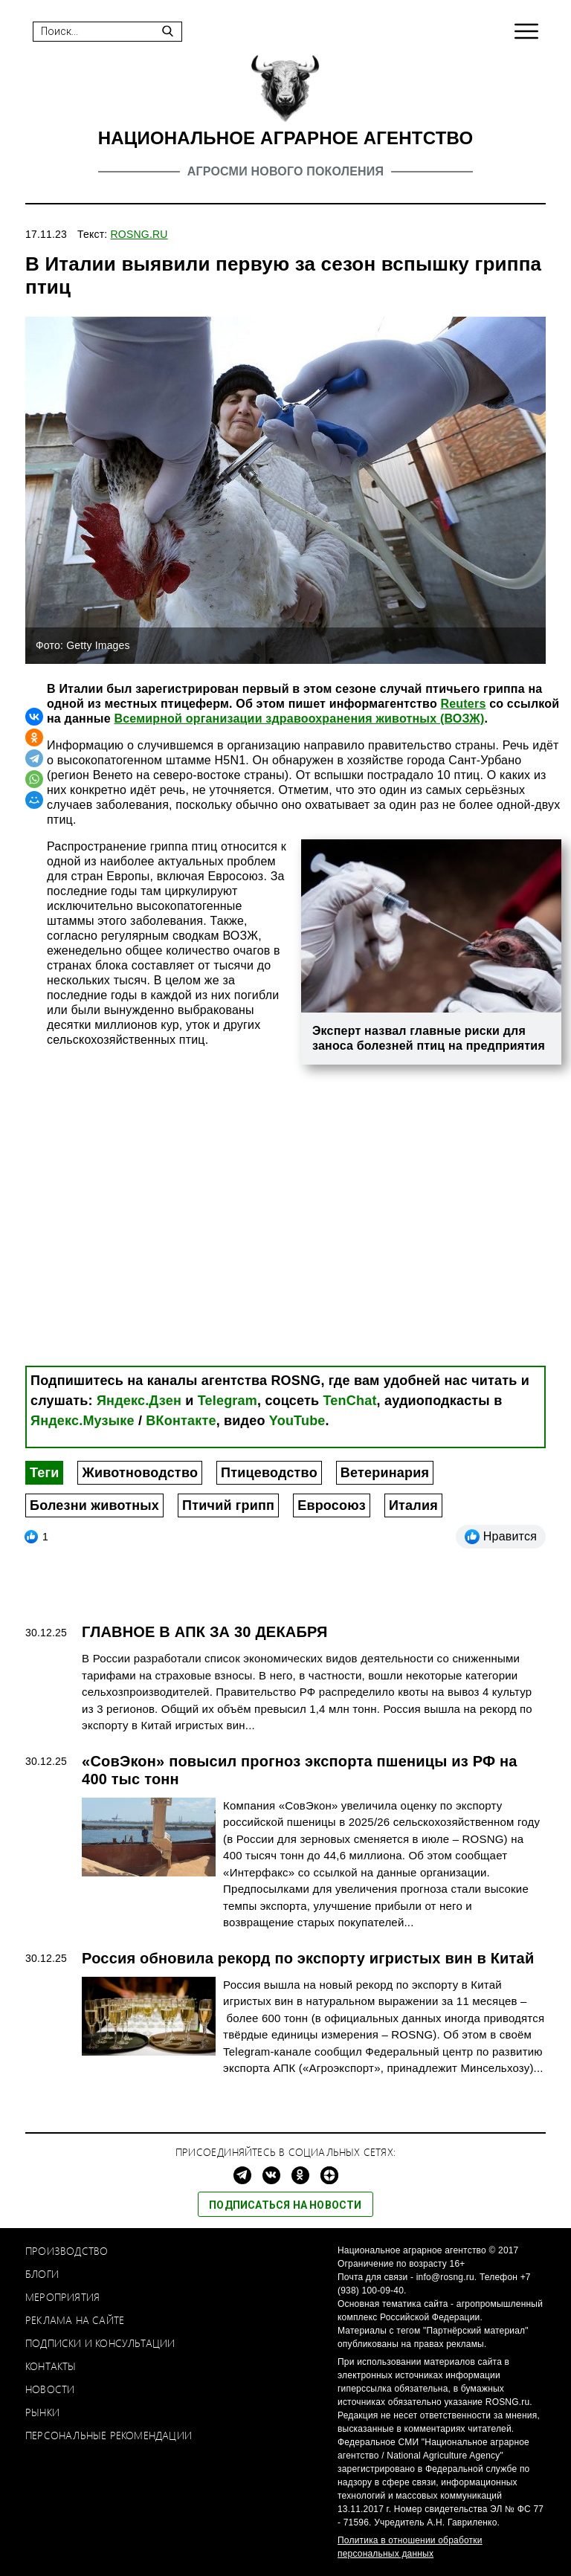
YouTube (297, 1420)
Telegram (227, 1400)
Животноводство (140, 1472)
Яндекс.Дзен (139, 1400)
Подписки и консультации (100, 2343)
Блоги (42, 2274)
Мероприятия (62, 2297)
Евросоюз (331, 1505)
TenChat (350, 1400)
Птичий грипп (228, 1505)
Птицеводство (269, 1472)
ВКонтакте (181, 1420)
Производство (66, 2251)
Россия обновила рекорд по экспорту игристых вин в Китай (308, 1958)
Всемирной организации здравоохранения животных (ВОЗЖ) (299, 718)
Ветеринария (385, 1472)
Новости (49, 2389)
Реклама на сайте (74, 2320)
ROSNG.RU (139, 234)
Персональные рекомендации (108, 2435)
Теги (44, 1472)
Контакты (51, 2366)
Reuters (463, 703)
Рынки (42, 2412)
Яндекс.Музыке (82, 1420)
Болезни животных (94, 1505)
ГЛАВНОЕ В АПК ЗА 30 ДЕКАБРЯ (205, 1632)
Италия (413, 1505)
